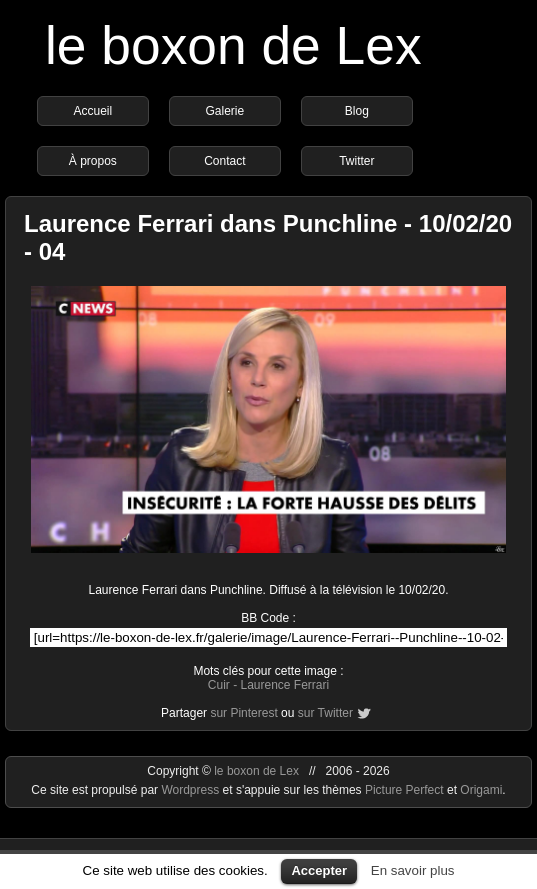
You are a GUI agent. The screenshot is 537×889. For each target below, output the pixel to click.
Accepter (319, 870)
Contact (224, 161)
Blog (357, 111)
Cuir (219, 685)
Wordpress (191, 790)
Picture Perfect (404, 790)
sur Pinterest (243, 713)
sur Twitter (325, 713)
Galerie (225, 111)
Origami (481, 790)
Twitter (356, 161)
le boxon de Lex (233, 45)
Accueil (93, 111)
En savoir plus (413, 870)
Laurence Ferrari (284, 685)
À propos (93, 161)
